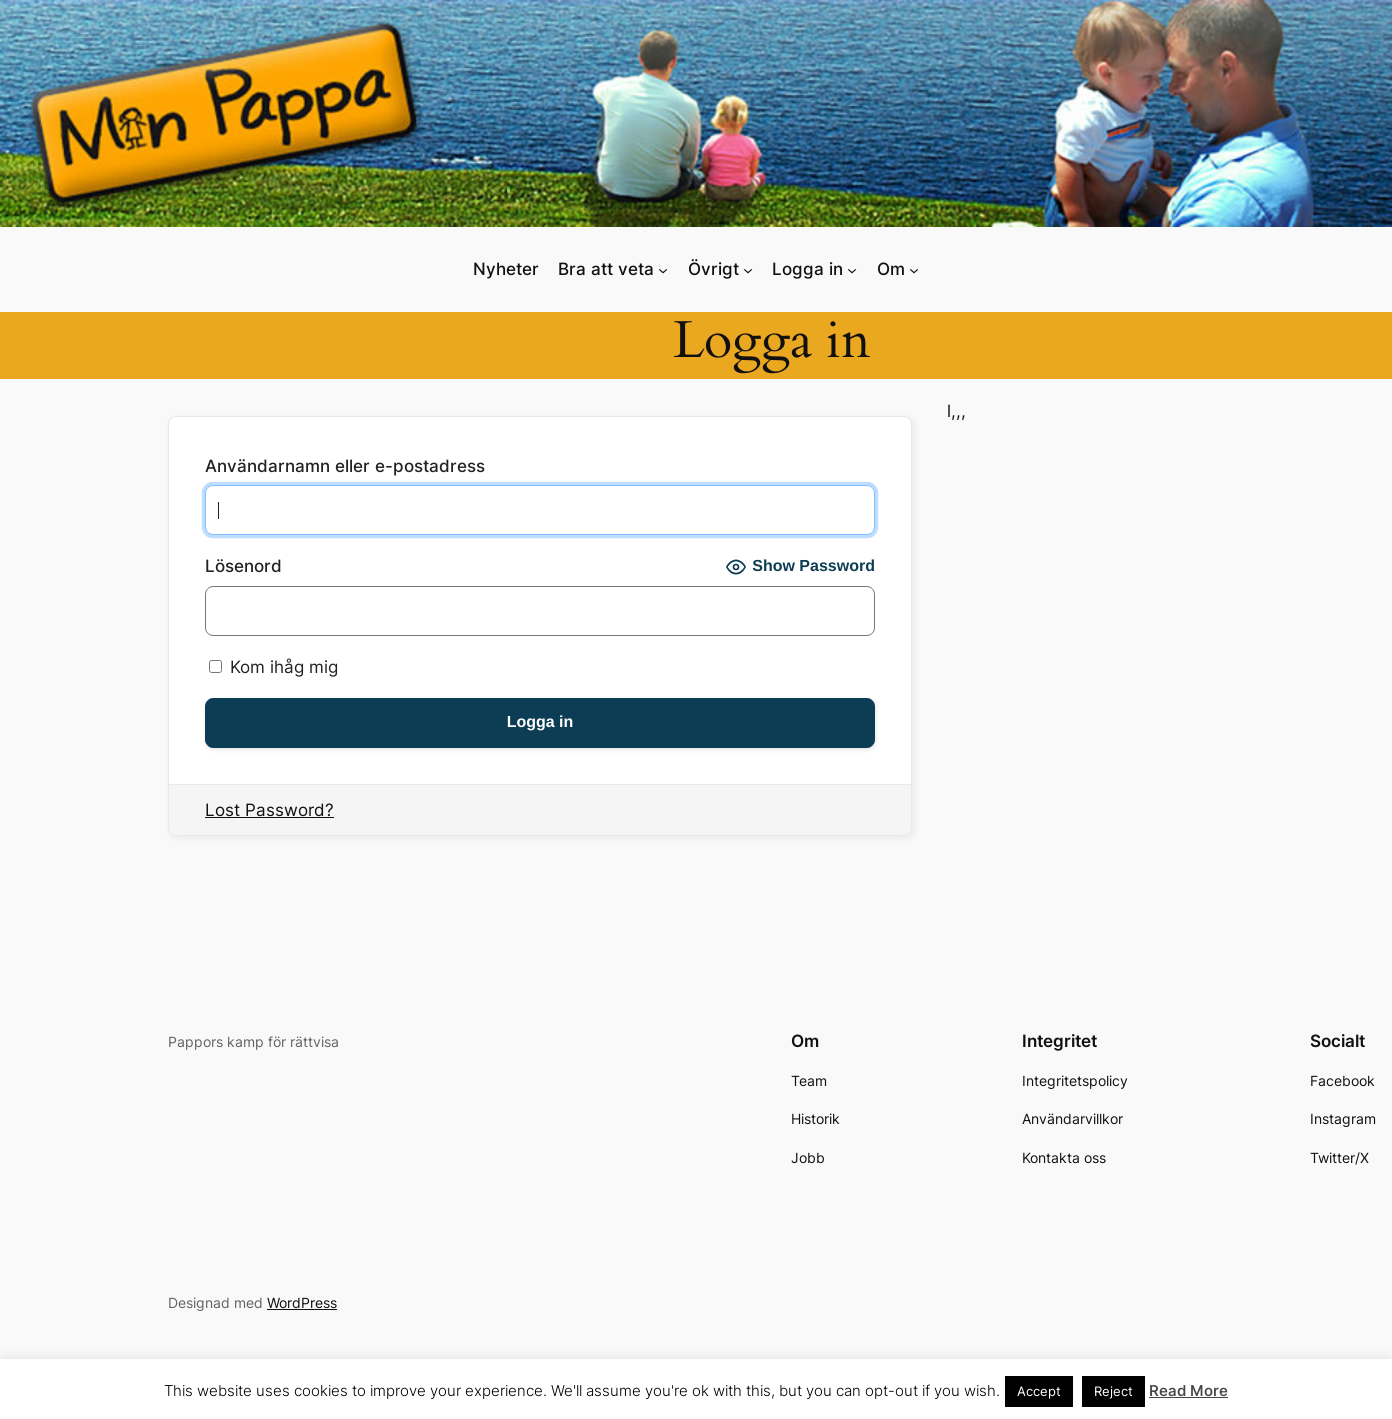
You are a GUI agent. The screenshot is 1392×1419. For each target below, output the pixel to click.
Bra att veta (606, 269)
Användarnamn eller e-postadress (345, 466)
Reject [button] (1113, 1391)
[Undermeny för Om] (914, 269)
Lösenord (243, 566)
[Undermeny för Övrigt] (748, 269)
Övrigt (713, 269)
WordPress (302, 1302)
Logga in (807, 269)
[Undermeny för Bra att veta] (663, 269)
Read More (1188, 1390)
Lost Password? (269, 810)
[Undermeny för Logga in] (852, 269)
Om (891, 269)
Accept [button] (1039, 1391)
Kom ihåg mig (273, 667)
